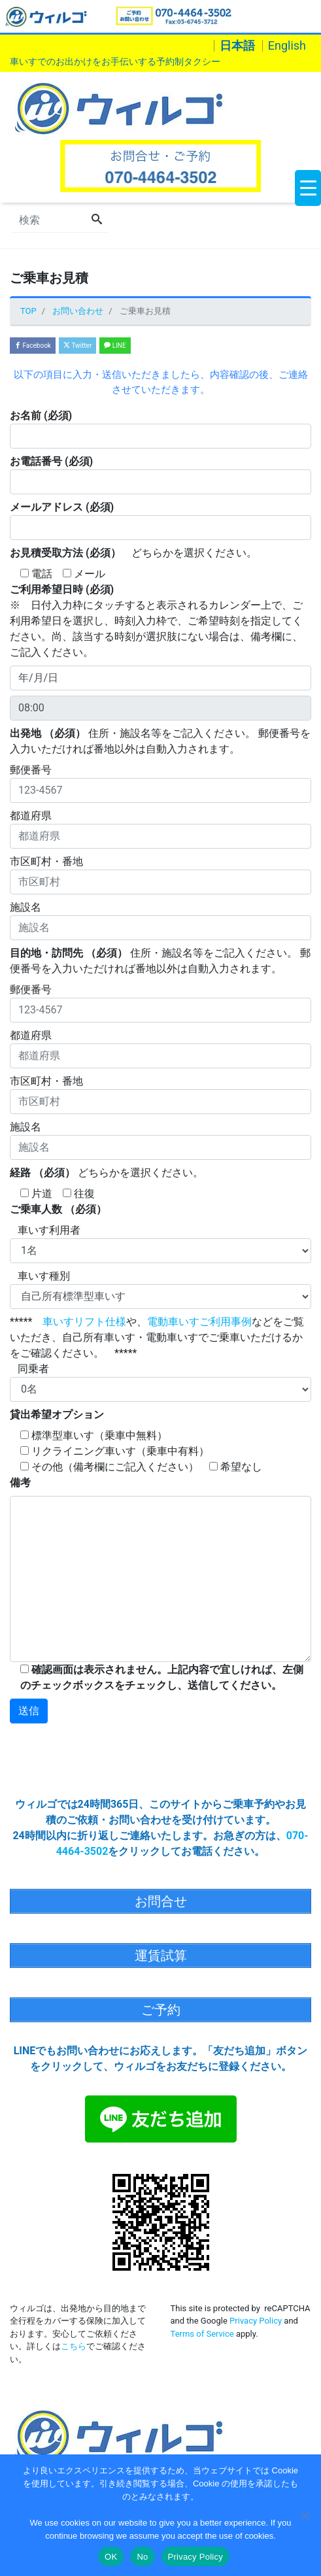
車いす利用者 (160, 1243)
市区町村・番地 (160, 874)
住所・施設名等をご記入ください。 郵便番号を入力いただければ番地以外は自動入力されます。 (160, 741)
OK (111, 2557)
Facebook (32, 345)
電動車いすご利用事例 (199, 1321)
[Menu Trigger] (308, 188)
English (287, 46)
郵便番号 (160, 783)
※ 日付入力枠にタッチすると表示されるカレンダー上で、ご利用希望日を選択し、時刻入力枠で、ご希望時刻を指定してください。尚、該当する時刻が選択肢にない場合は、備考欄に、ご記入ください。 (156, 620)
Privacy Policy (255, 2321)
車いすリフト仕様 (84, 1321)
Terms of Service (202, 2334)
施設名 (160, 920)
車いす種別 (160, 1289)
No (142, 2557)
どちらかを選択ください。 (133, 553)
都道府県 (160, 829)
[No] (304, 2515)
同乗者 (160, 1382)
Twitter (77, 345)
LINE (115, 345)
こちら (73, 2346)
